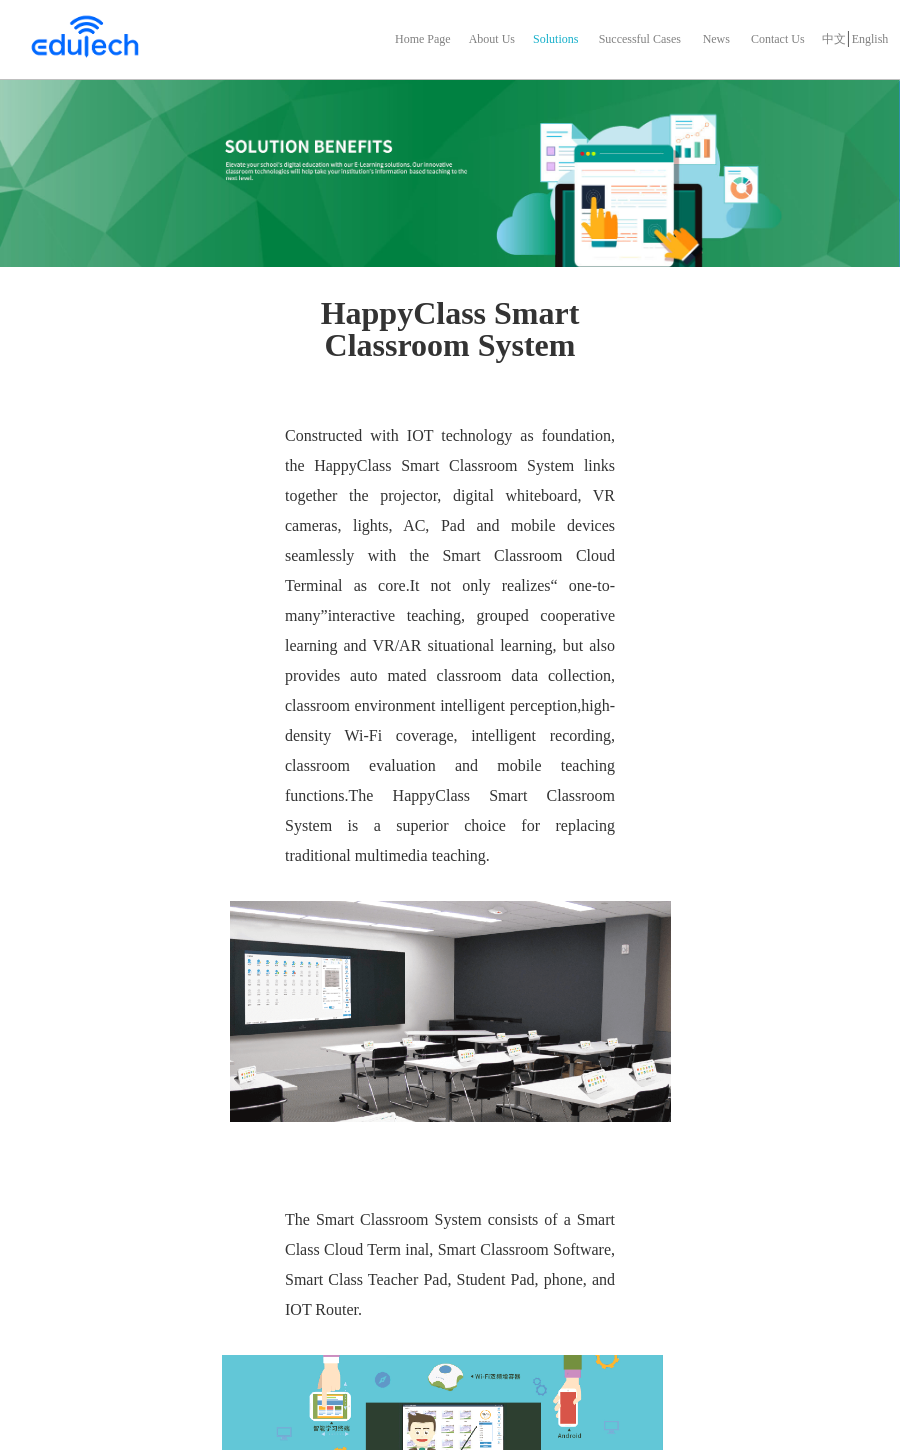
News (716, 39)
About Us (492, 39)
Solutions (555, 39)
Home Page (423, 39)
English (870, 39)
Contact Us (778, 39)
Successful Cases (640, 39)
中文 (834, 39)
